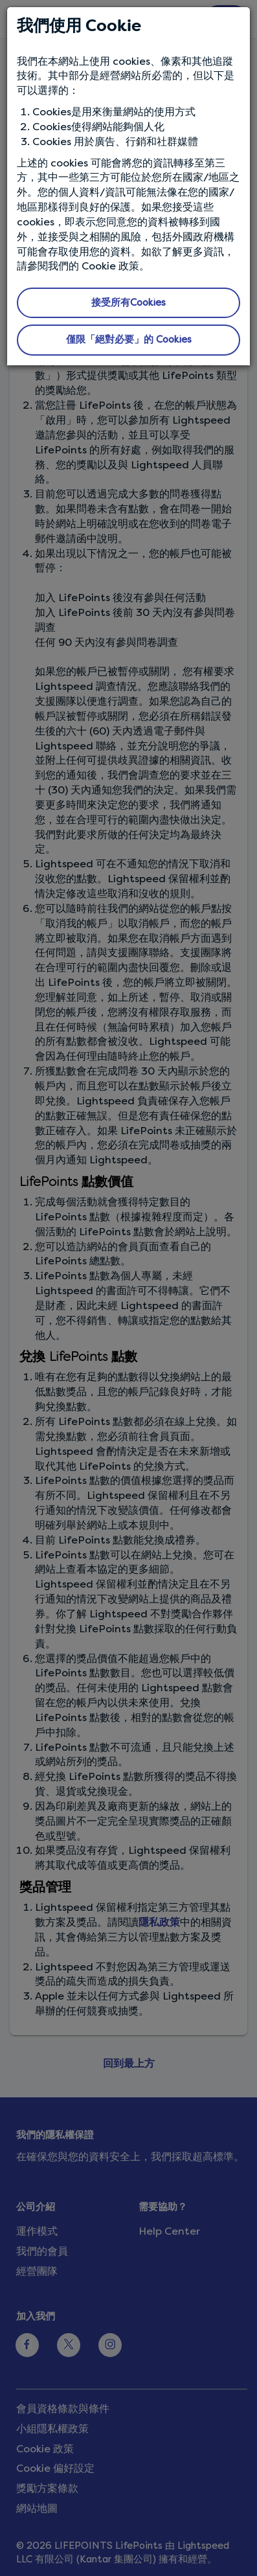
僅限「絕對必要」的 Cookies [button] (129, 339)
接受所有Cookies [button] (128, 302)
